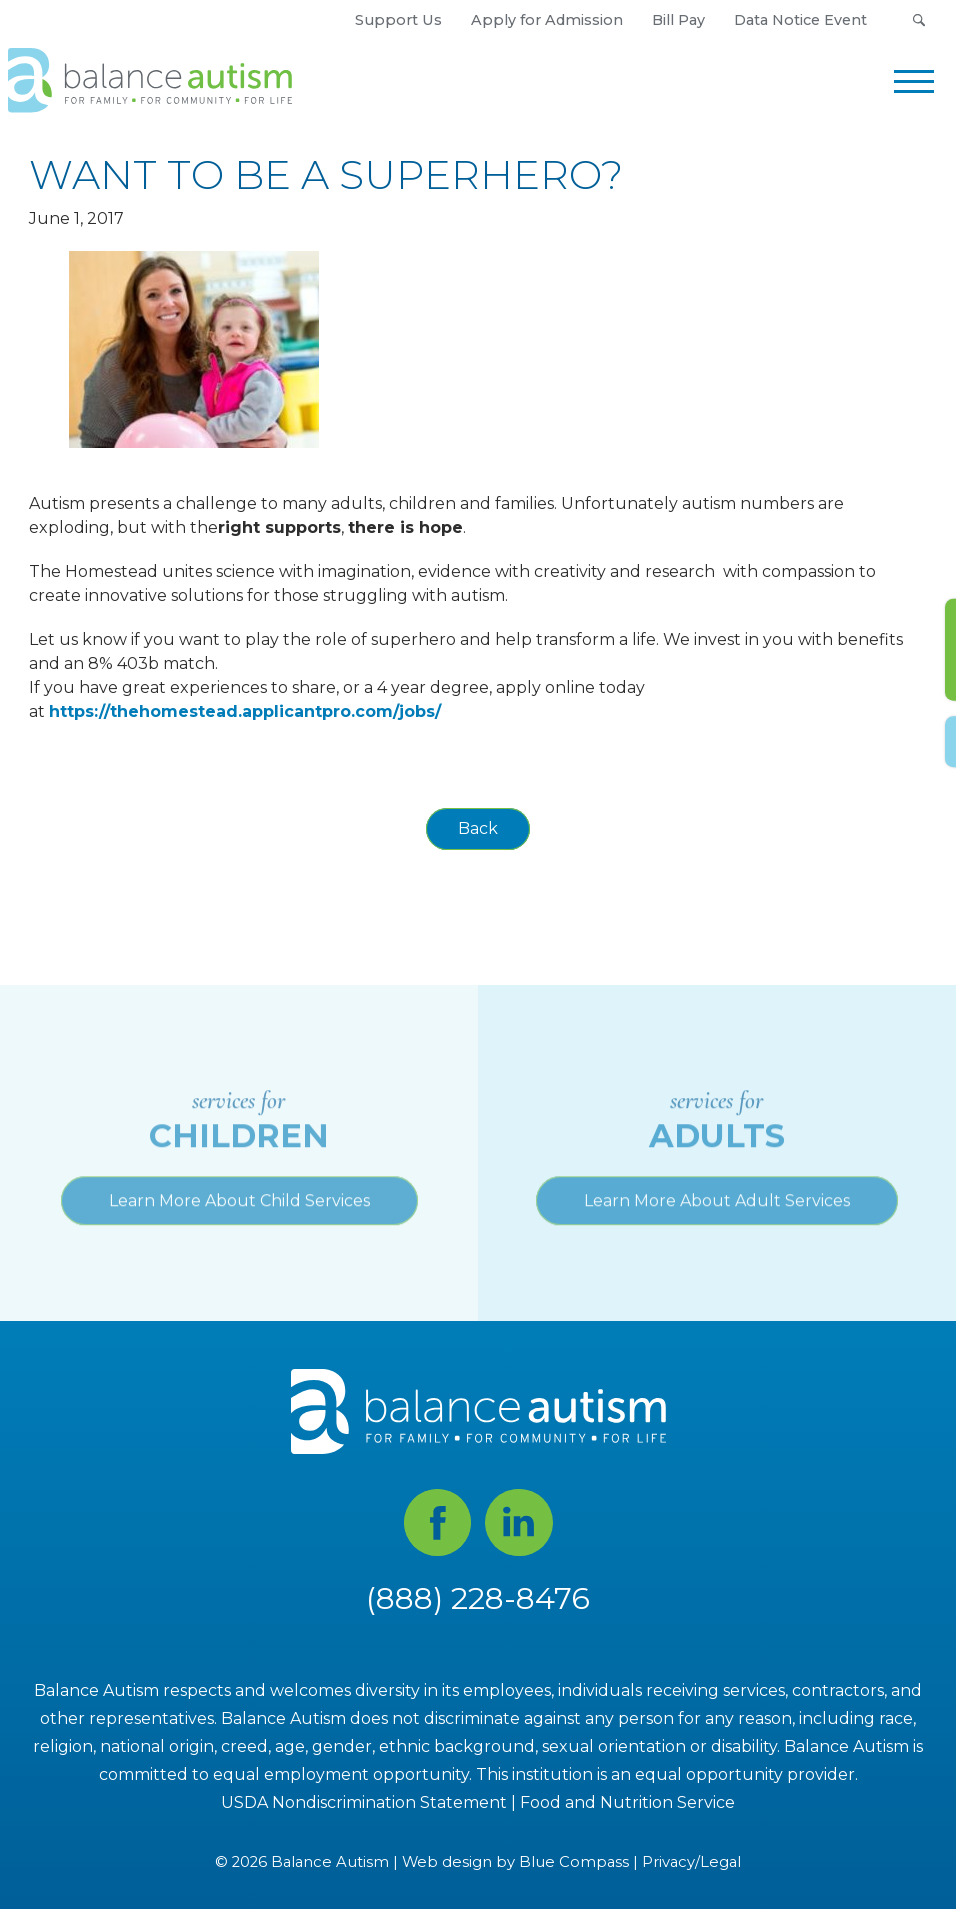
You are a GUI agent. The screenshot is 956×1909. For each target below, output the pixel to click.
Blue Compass (574, 1863)
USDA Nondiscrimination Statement (364, 1802)
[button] (918, 20)
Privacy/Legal (691, 1863)
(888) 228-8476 (478, 1598)
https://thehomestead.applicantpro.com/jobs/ (245, 711)
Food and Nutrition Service (627, 1802)
